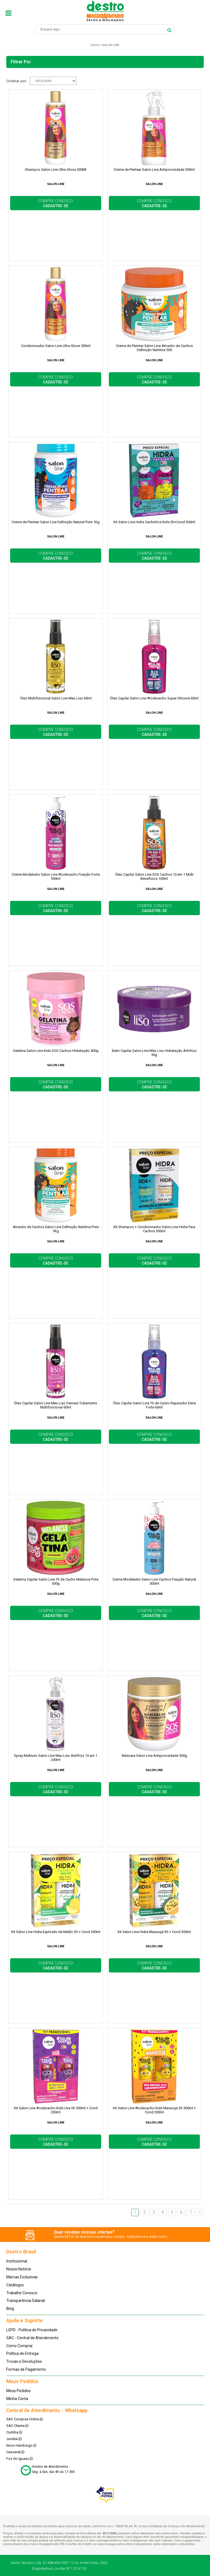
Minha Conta (17, 2398)
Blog (10, 2308)
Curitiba (14, 2432)
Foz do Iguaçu (19, 2459)
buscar (169, 29)
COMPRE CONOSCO (55, 203)
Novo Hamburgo (21, 2445)
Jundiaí (14, 2439)
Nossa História (18, 2269)
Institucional (16, 2261)
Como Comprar (19, 2346)
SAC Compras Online (24, 2419)
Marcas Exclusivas (22, 2277)
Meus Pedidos (18, 2391)
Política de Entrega (22, 2353)
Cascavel (15, 2452)
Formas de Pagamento (26, 2369)
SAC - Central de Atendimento (32, 2338)
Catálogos (15, 2285)
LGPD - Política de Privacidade (31, 2330)
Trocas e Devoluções (24, 2361)
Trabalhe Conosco (21, 2293)
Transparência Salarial (25, 2300)
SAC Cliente (17, 2426)
